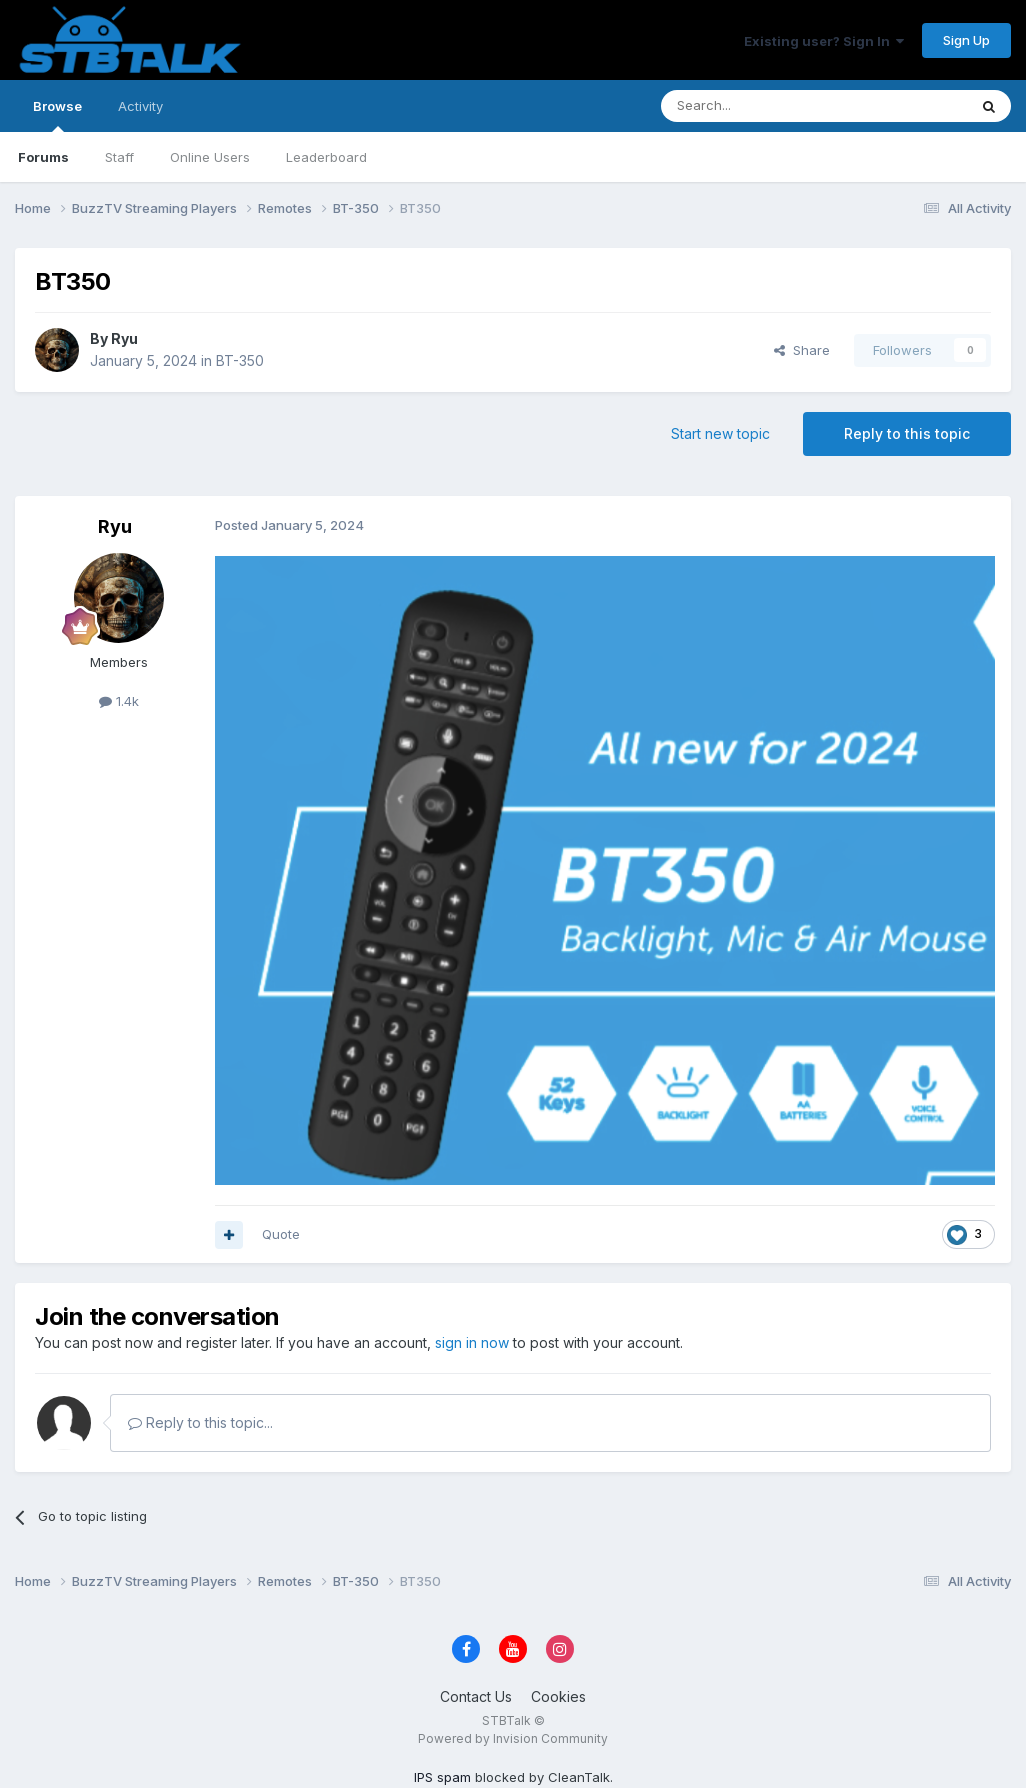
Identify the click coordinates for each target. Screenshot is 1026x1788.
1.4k (119, 701)
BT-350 (240, 360)
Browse (57, 115)
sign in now (472, 1342)
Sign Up (966, 40)
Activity (140, 106)
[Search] (763, 106)
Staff (119, 157)
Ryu (124, 338)
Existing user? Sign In (824, 41)
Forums (43, 157)
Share (802, 350)
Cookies (558, 1696)
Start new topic (720, 433)
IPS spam (442, 1777)
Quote (281, 1234)
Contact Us (476, 1696)
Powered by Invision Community (513, 1738)
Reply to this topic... (200, 1422)
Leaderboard (326, 157)
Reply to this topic (907, 433)
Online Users (210, 157)
